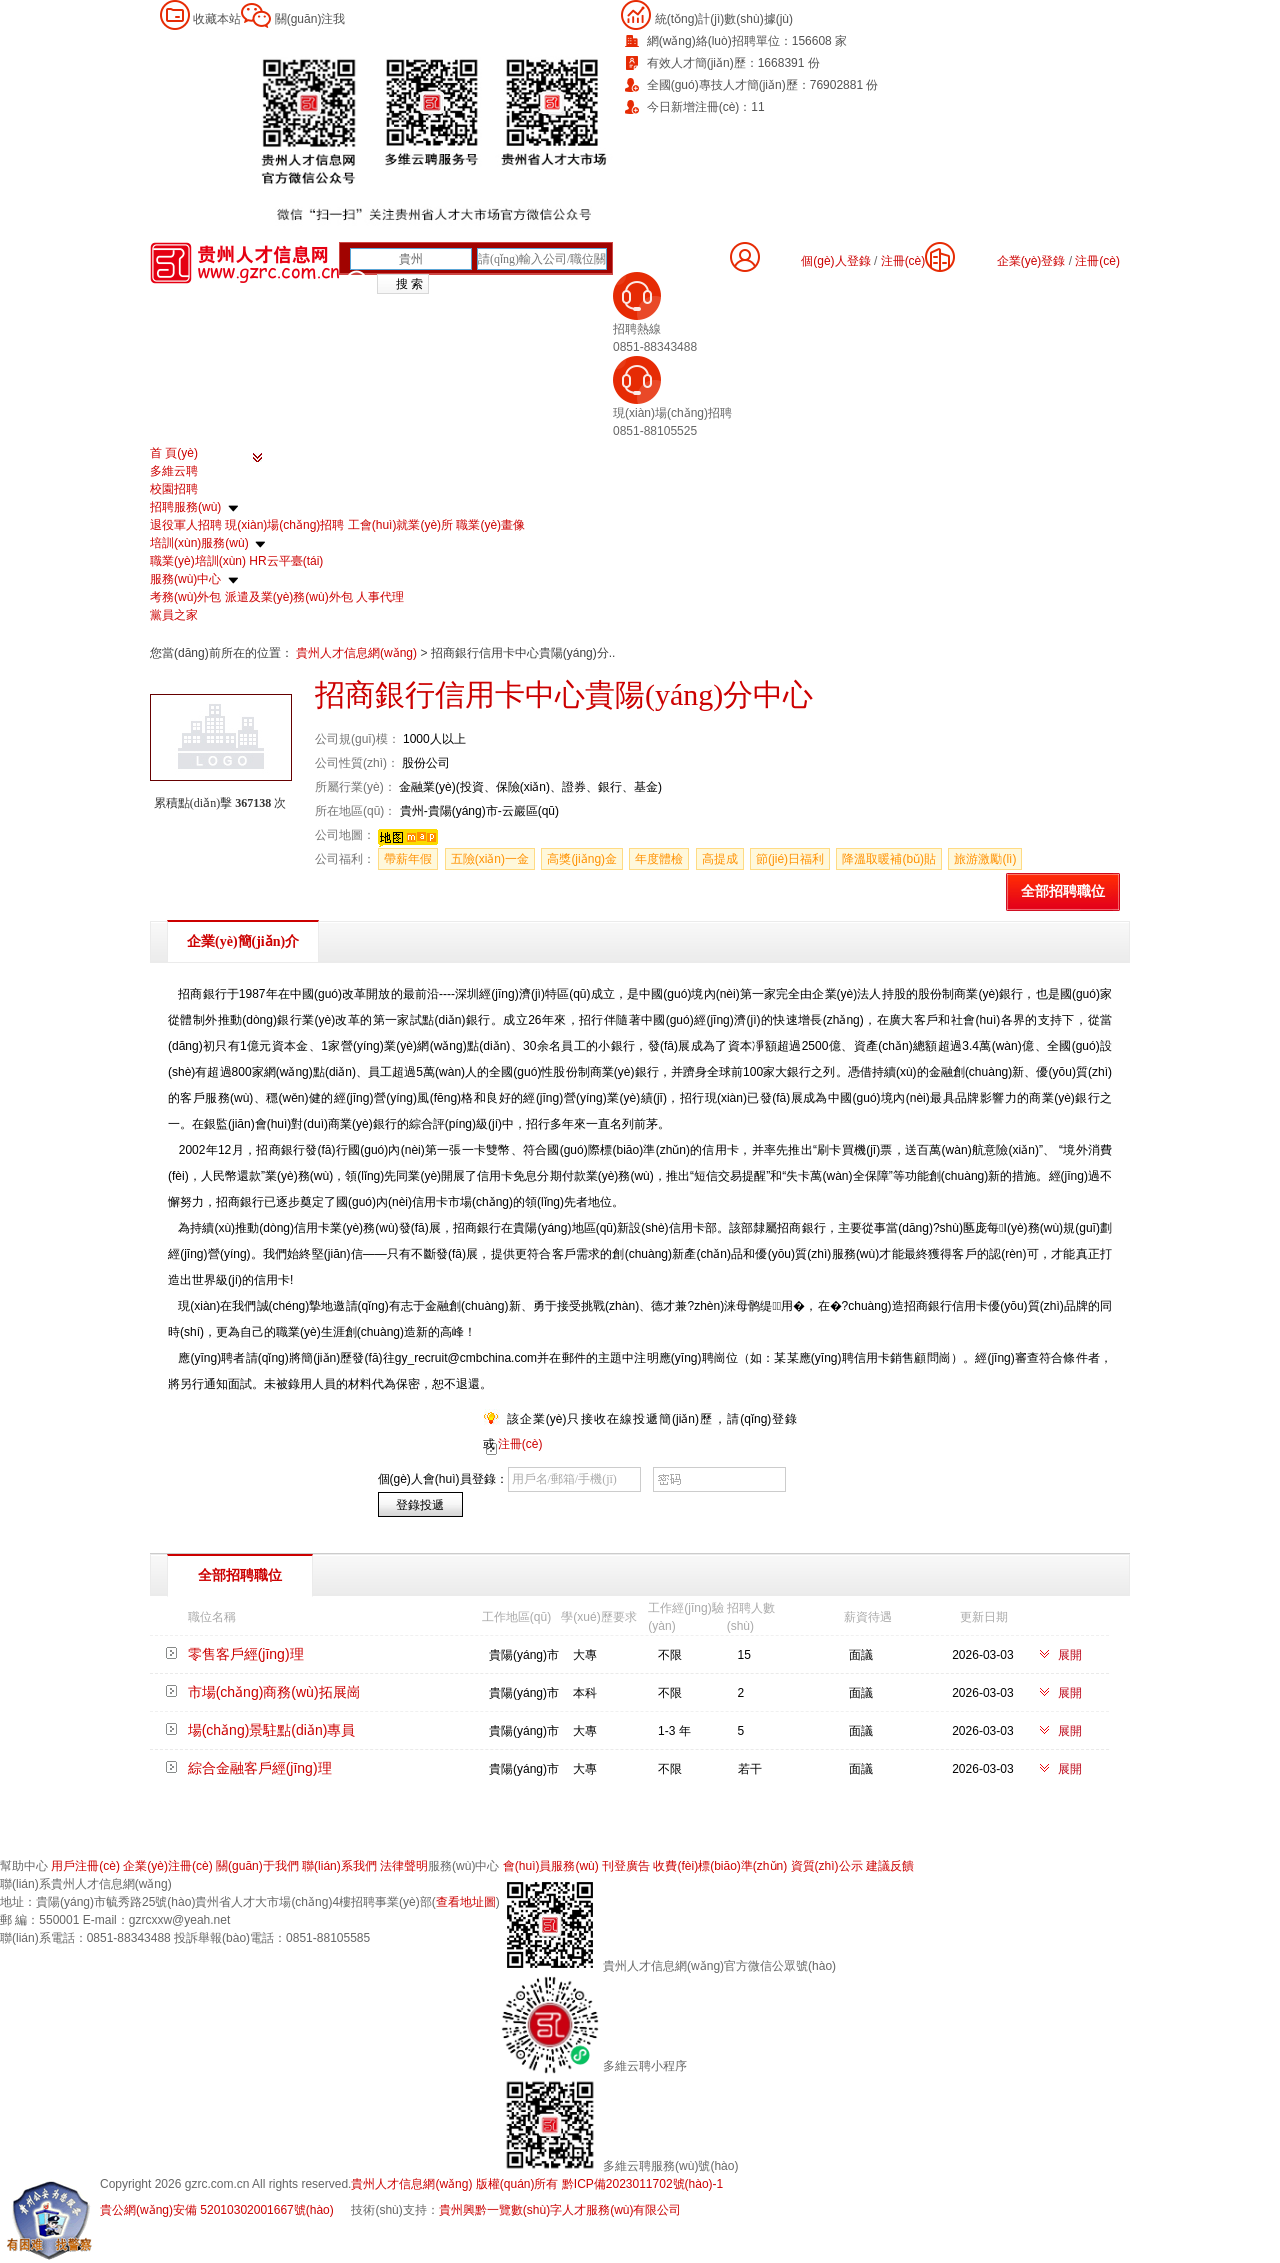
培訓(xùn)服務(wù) (199, 543)
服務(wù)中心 (185, 579)
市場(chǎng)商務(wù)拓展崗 (274, 1692)
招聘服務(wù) (185, 507)
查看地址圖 (466, 1902)
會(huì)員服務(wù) (551, 1866)
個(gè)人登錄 (835, 261)
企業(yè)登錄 (1031, 261)
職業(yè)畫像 (490, 525)
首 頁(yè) (174, 453)
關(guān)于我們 (257, 1866)
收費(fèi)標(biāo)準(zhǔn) (720, 1866)
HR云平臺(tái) (286, 561)
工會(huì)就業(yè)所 (400, 525)
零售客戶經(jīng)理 (246, 1654)
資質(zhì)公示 (827, 1866)
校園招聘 (174, 489)
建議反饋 (890, 1866)
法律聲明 (404, 1866)
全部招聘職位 (1063, 891)
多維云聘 (174, 471)
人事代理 (380, 597)
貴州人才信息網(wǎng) (358, 653)
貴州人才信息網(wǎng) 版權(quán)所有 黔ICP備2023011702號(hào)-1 (537, 2184)
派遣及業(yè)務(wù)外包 (289, 597)
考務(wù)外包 (185, 597)
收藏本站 (217, 19)
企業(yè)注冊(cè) (167, 1866)
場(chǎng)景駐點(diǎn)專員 (272, 1730)
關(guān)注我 (310, 19)
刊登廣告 (626, 1866)
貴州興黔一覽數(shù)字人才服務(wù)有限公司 (560, 2210)
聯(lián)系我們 (339, 1866)
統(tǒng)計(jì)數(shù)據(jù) (724, 19)
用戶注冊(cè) (85, 1866)
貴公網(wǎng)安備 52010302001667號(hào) (217, 2210)
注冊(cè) (1097, 261)
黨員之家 (174, 615)
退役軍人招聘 (186, 525)
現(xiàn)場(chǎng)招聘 (284, 525)
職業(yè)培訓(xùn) (198, 561)
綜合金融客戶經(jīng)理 (260, 1768)
